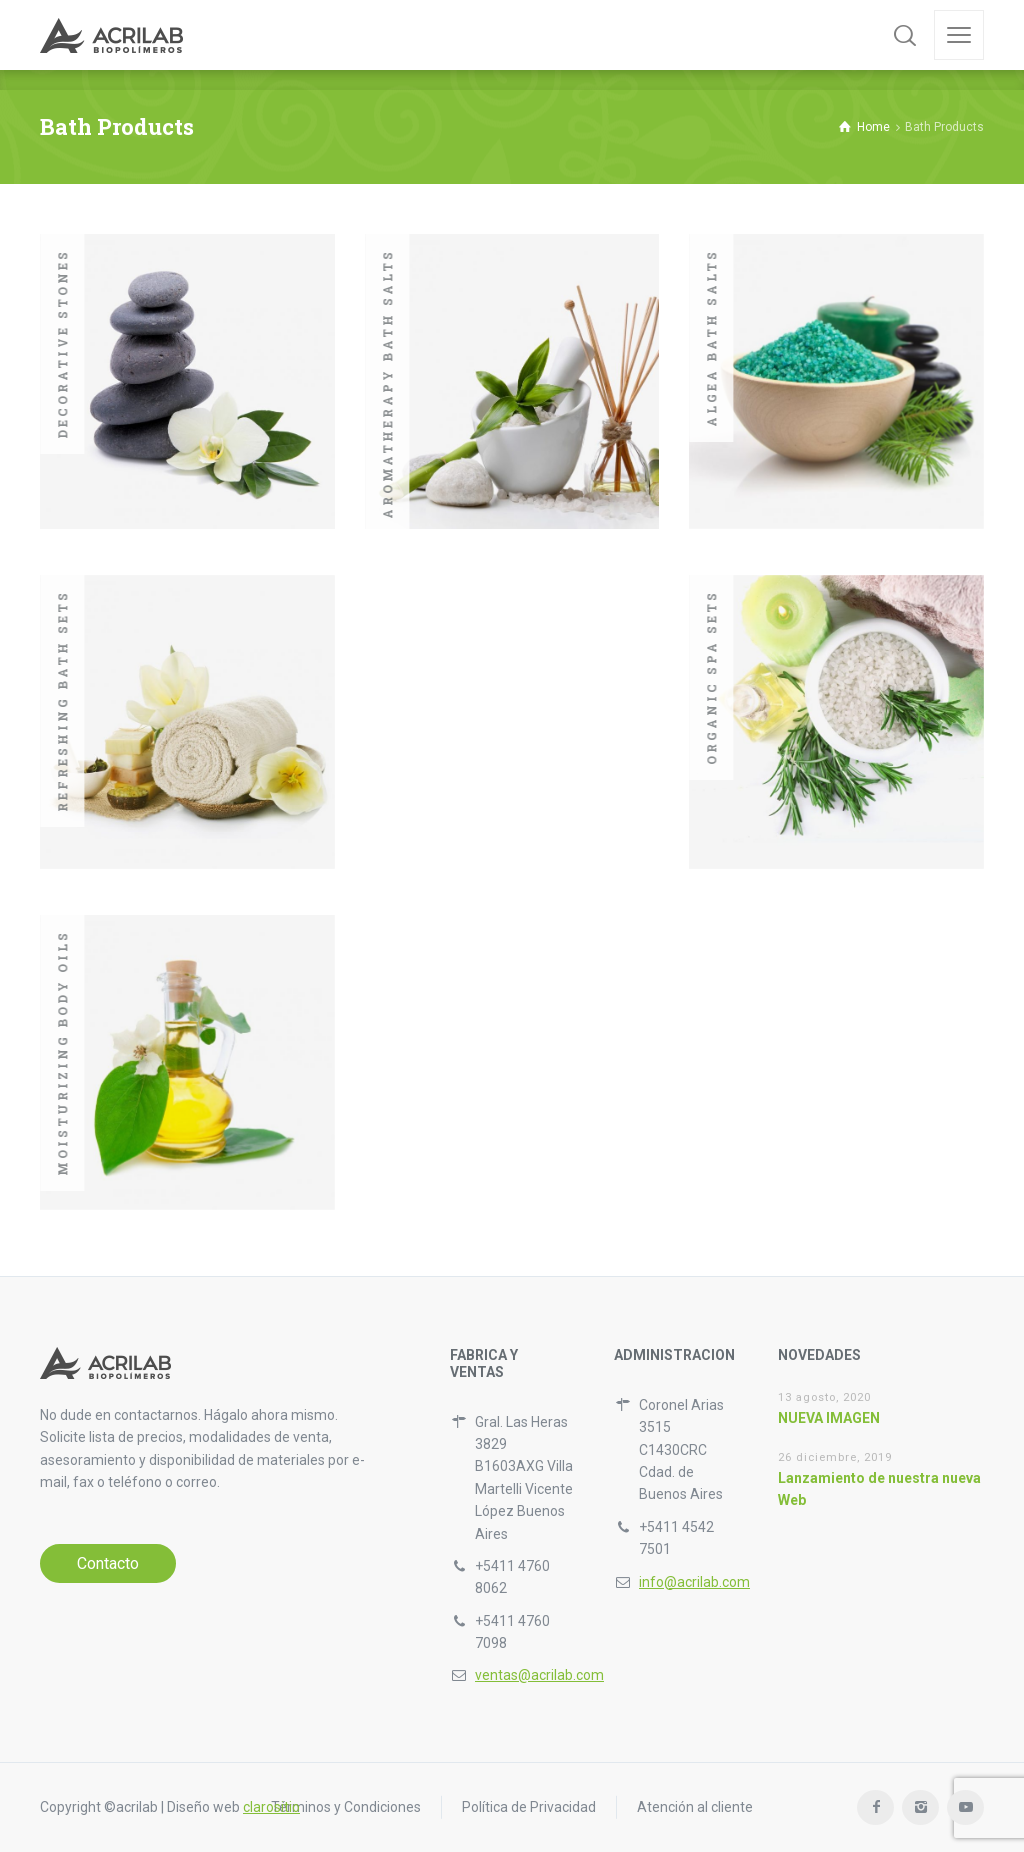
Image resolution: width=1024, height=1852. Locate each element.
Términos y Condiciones (346, 1807)
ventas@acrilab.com (539, 1675)
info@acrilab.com (694, 1582)
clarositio (271, 1807)
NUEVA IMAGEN (829, 1418)
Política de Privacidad (529, 1807)
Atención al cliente (695, 1807)
